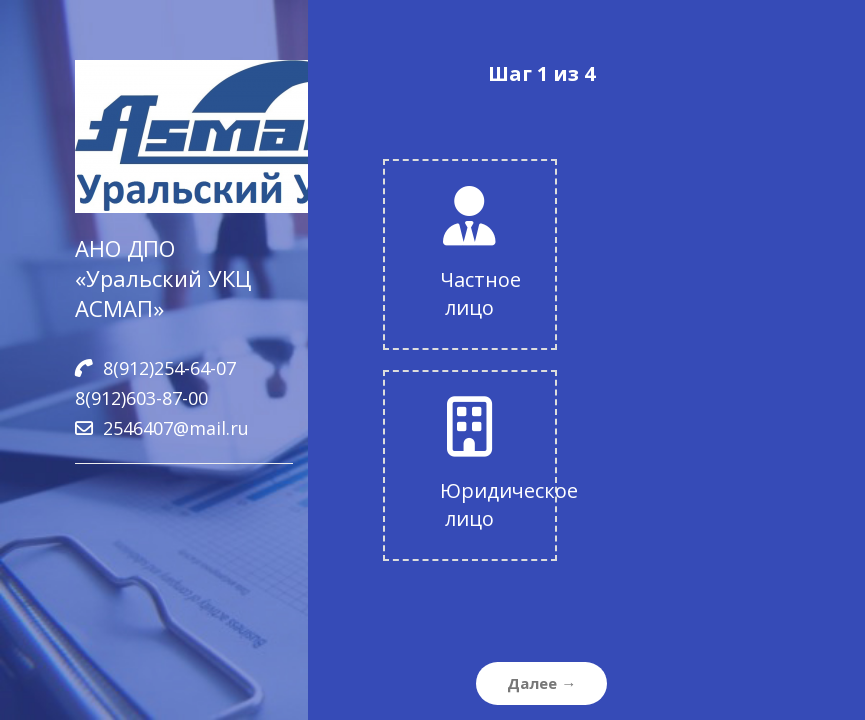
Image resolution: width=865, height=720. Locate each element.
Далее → (541, 683)
